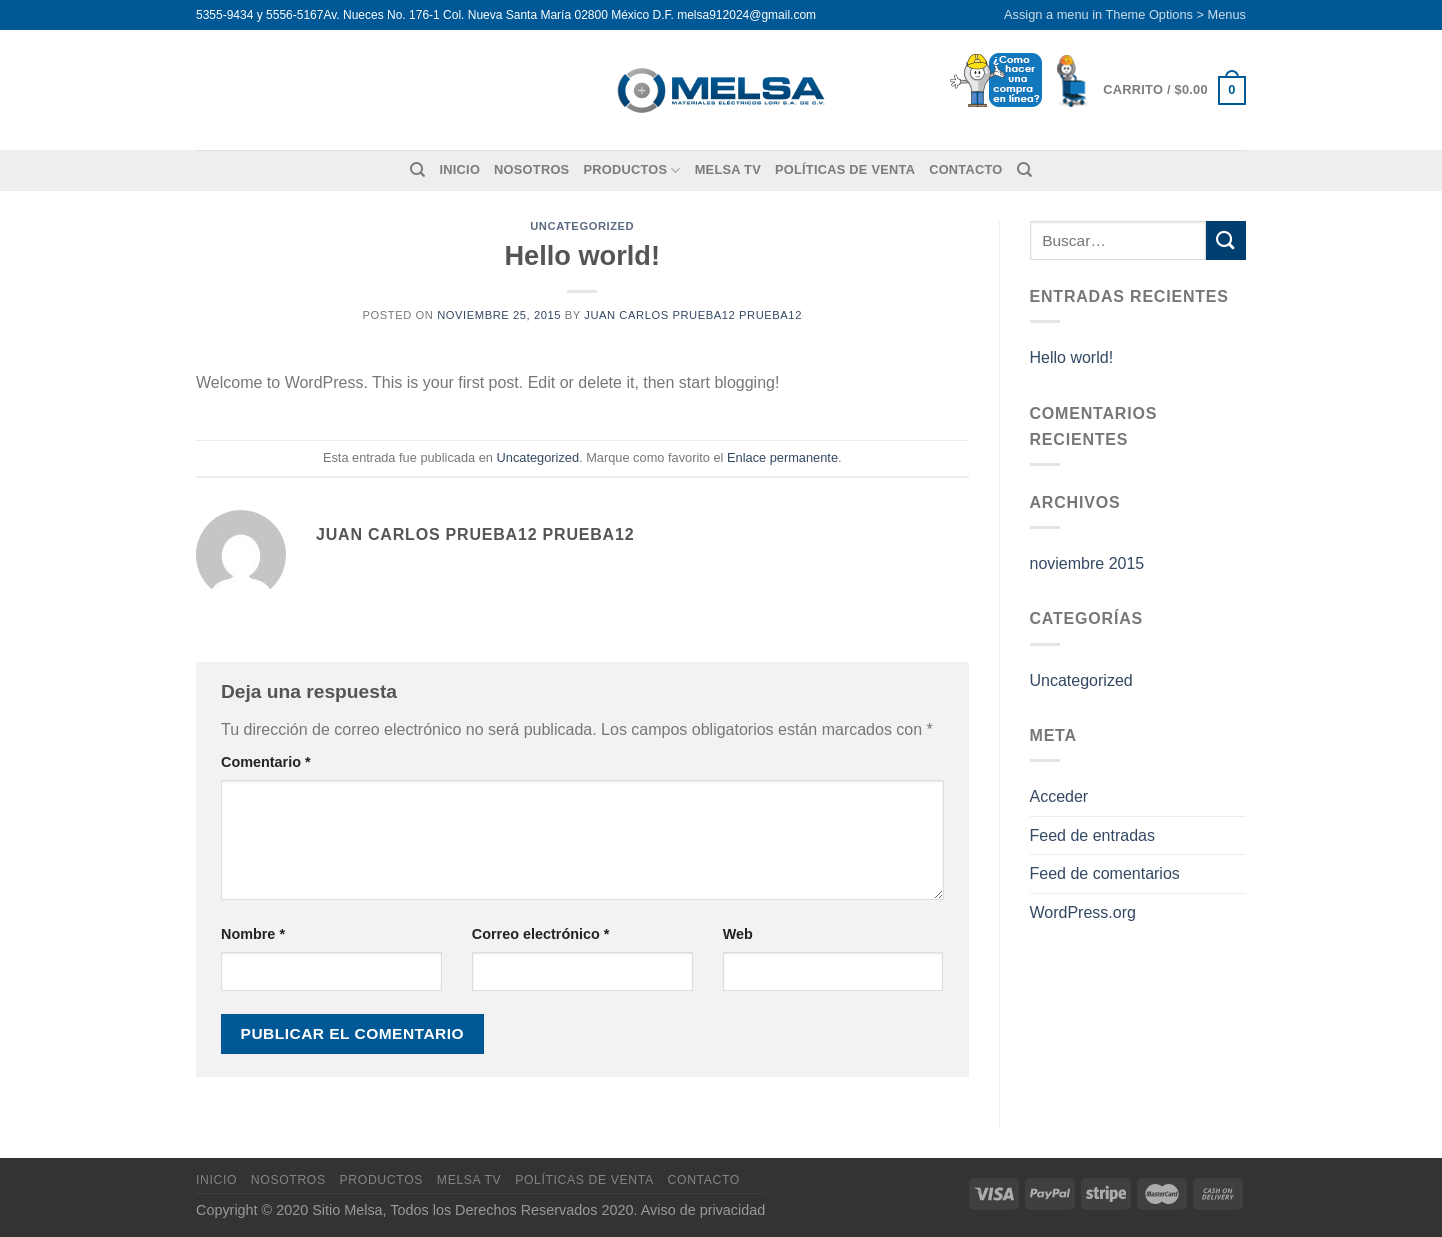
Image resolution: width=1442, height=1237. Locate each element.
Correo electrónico (541, 934)
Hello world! (1072, 357)
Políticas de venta (845, 169)
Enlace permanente (782, 457)
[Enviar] (1226, 240)
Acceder (1059, 796)
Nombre (253, 934)
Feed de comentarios (1105, 873)
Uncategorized (582, 226)
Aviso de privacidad (703, 1210)
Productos (631, 170)
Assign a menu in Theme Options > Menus (1125, 14)
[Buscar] (417, 170)
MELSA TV (728, 169)
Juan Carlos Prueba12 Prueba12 (693, 315)
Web (738, 934)
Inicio (459, 169)
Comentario (266, 762)
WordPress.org (1083, 912)
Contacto (965, 169)
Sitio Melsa (347, 1210)
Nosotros (531, 169)
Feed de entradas (1092, 835)
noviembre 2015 (1087, 563)
